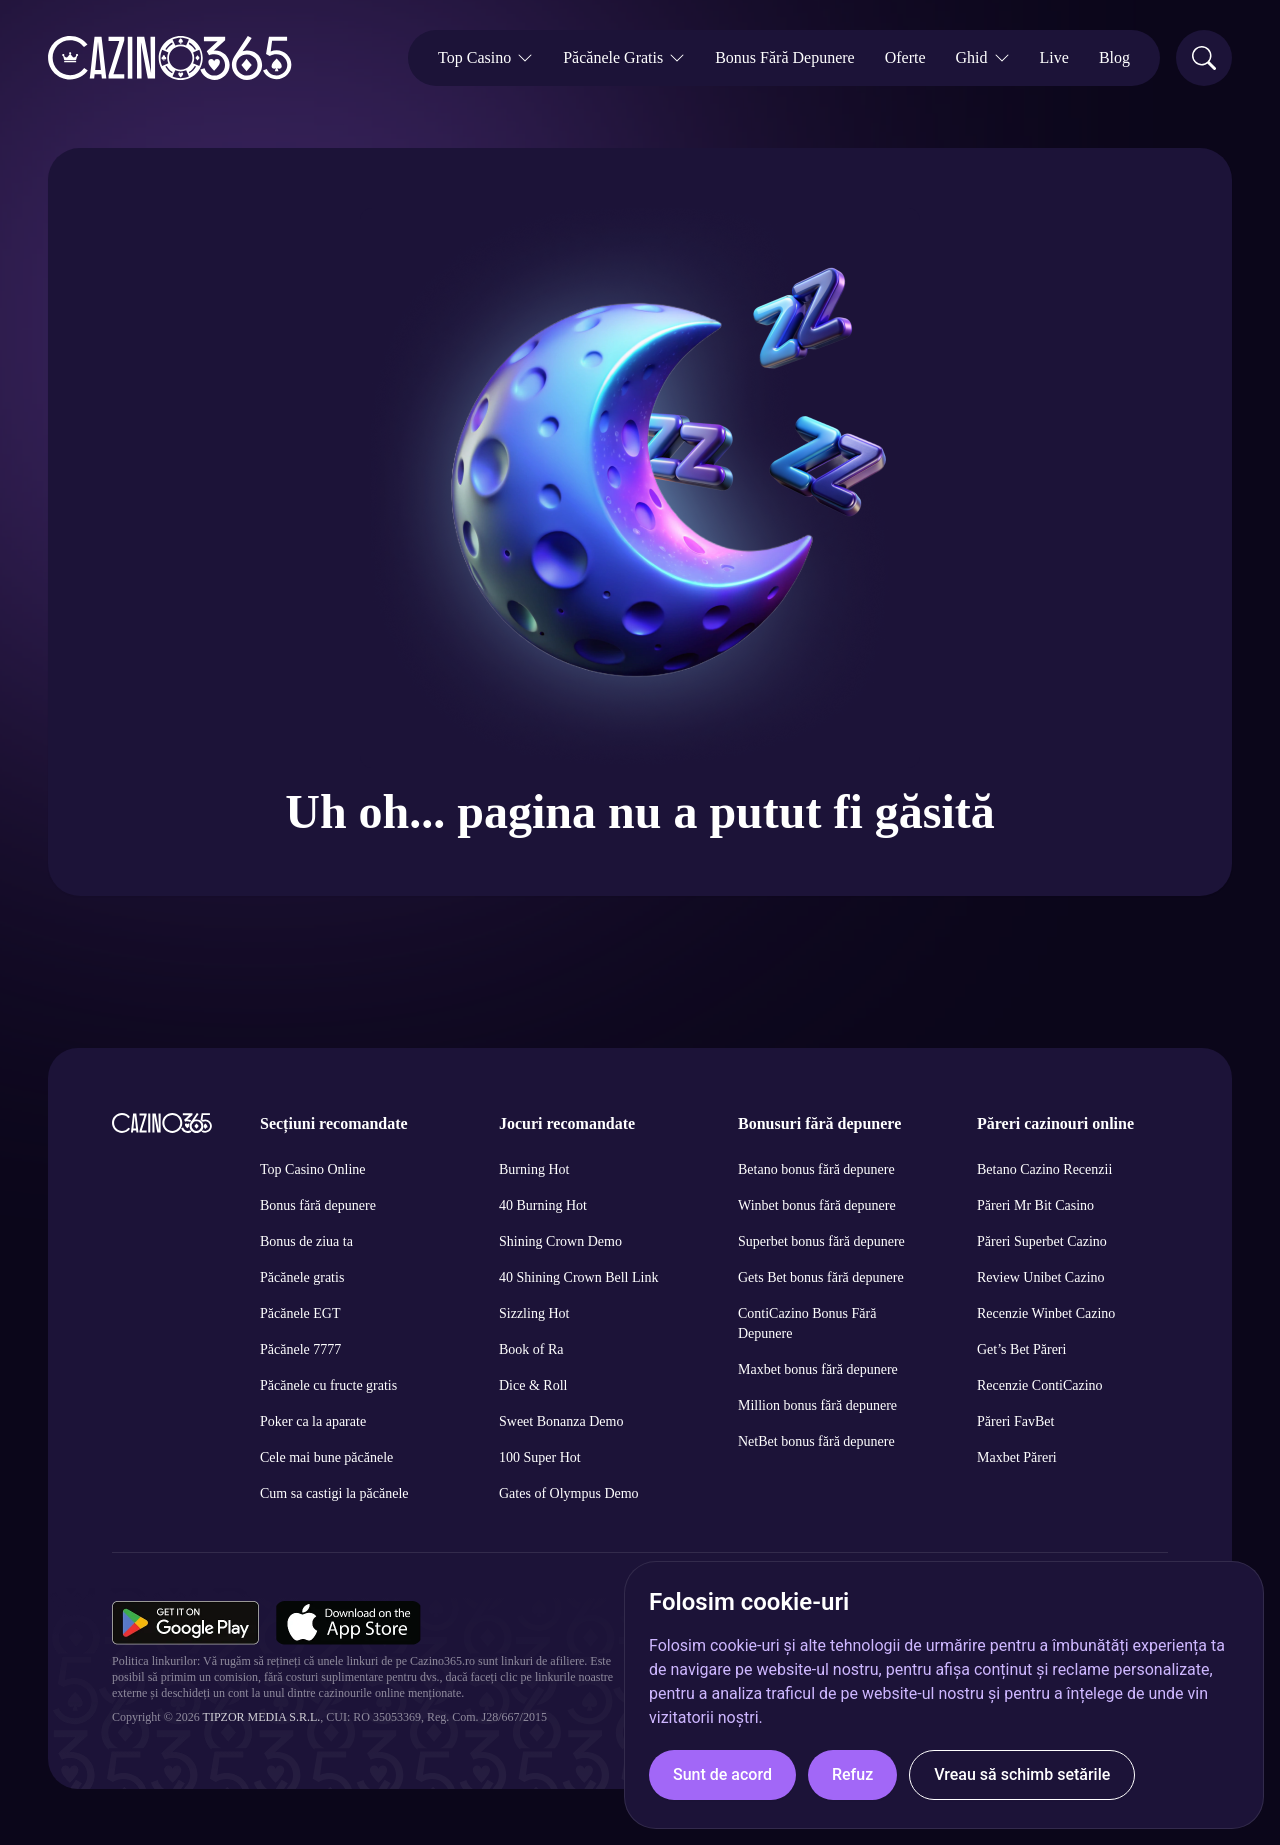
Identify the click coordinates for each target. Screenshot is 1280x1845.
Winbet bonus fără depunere (817, 1205)
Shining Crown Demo (560, 1241)
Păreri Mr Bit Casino (1035, 1205)
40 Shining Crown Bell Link (578, 1277)
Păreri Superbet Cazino (1042, 1241)
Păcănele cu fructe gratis (328, 1385)
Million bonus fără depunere (817, 1405)
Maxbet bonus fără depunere (818, 1369)
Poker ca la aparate (313, 1421)
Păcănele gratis (302, 1277)
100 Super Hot (540, 1457)
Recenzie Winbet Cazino (1046, 1313)
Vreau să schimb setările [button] (1022, 1774)
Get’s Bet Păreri (1021, 1349)
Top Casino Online (313, 1169)
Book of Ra (531, 1349)
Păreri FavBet (1015, 1421)
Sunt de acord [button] (722, 1774)
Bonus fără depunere (318, 1205)
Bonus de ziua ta (306, 1241)
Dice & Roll (533, 1385)
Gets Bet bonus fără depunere (821, 1277)
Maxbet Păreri (1017, 1457)
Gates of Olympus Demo (569, 1493)
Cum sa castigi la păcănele (334, 1493)
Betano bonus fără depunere (816, 1169)
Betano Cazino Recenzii (1044, 1169)
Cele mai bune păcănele (326, 1457)
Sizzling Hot (534, 1313)
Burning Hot (534, 1169)
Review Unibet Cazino (1041, 1277)
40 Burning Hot (543, 1205)
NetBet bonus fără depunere (816, 1441)
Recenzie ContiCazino (1040, 1385)
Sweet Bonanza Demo (561, 1421)
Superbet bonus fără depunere (821, 1241)
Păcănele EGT (300, 1313)
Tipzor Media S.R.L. (262, 1717)
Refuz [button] (852, 1774)
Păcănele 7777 (300, 1349)
